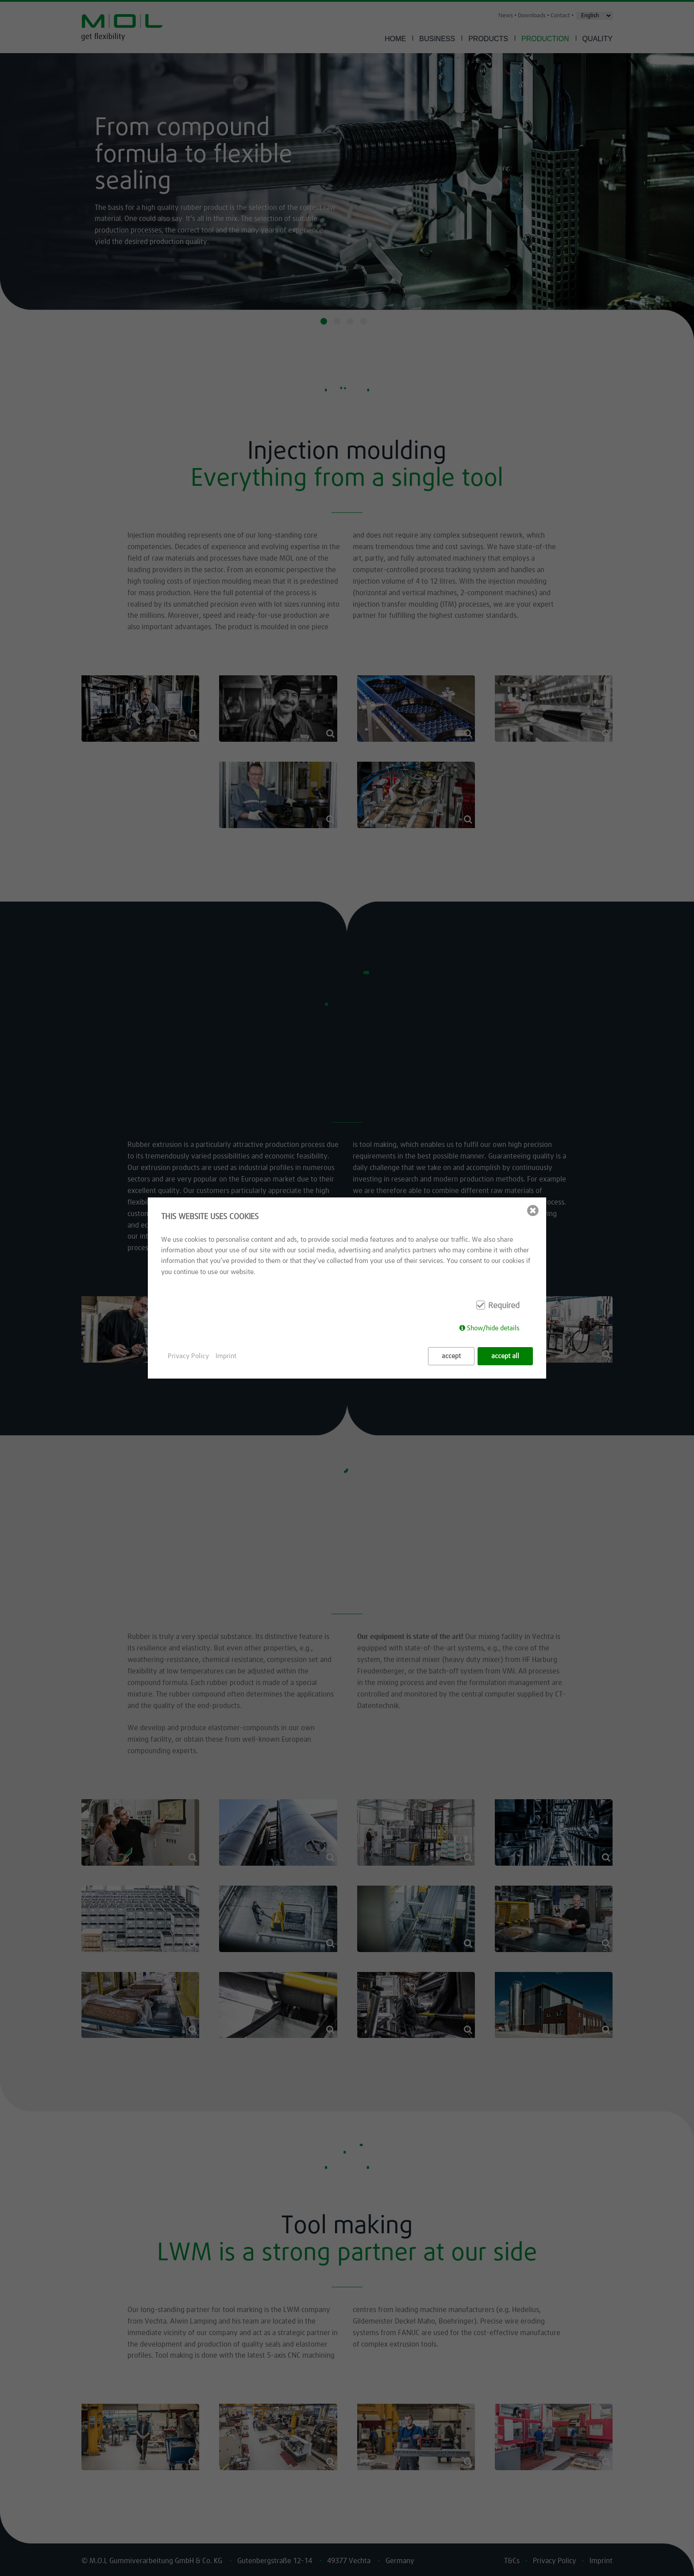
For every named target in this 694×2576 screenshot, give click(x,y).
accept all (505, 1356)
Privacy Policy (188, 1356)
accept (451, 1356)
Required (504, 1306)
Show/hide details (493, 1328)
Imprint (226, 1356)
